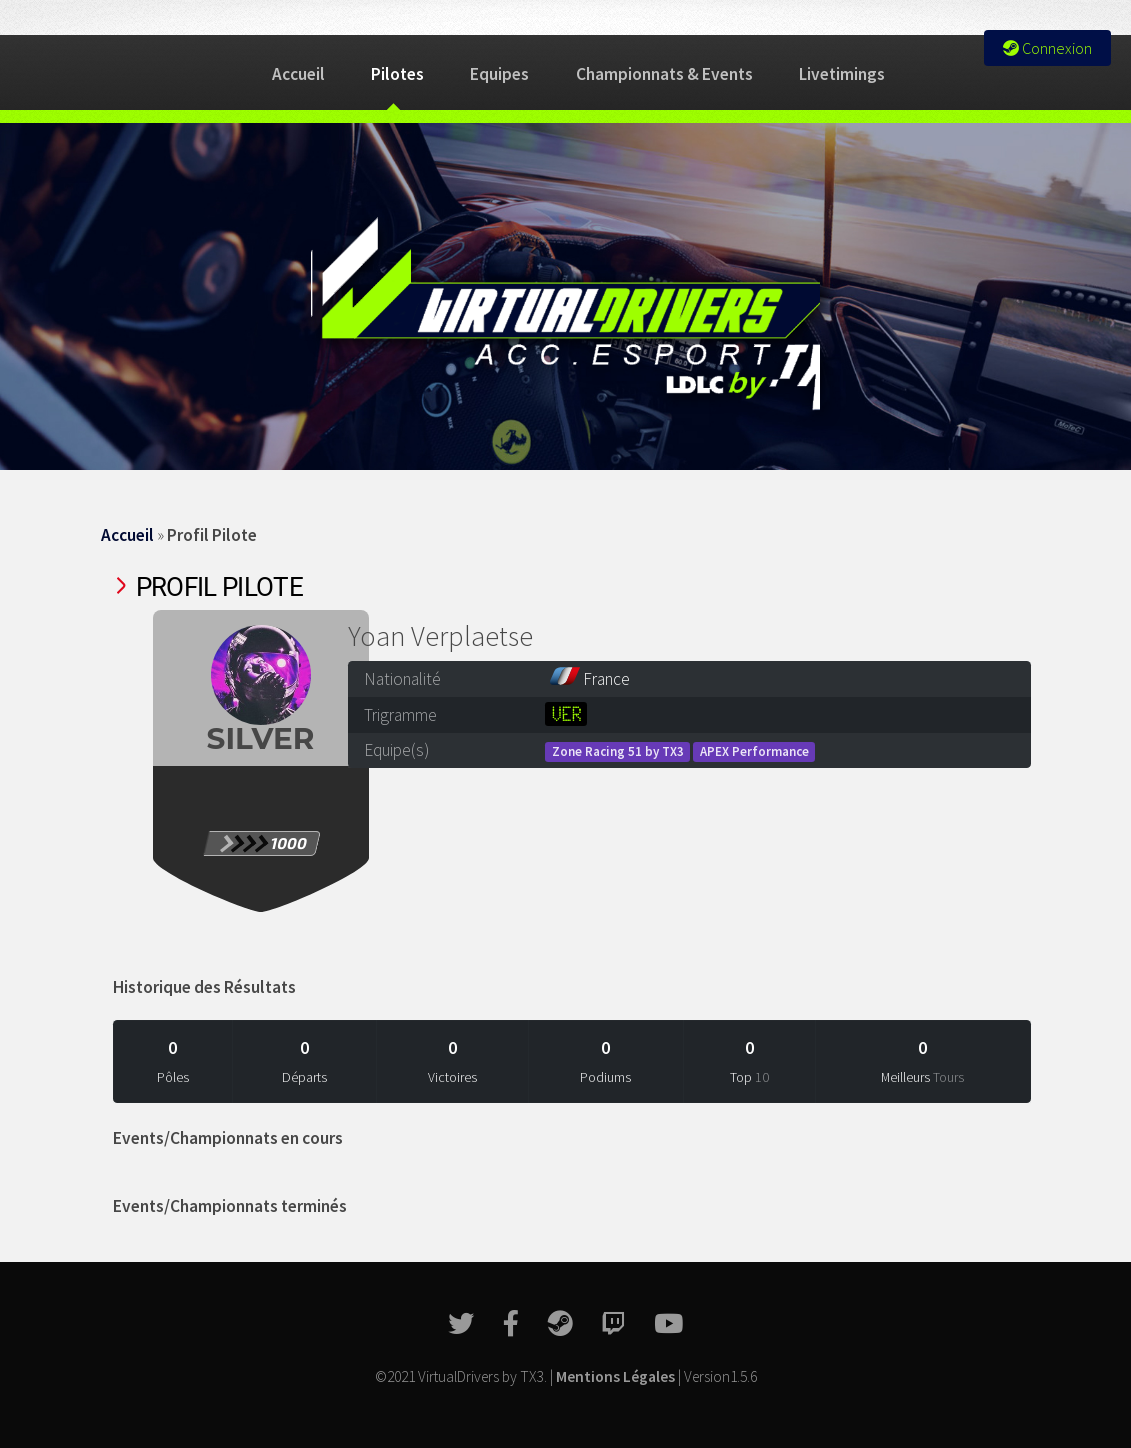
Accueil (298, 74)
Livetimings (842, 74)
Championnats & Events (664, 74)
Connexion (1047, 48)
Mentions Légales (615, 1376)
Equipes (499, 74)
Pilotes (397, 74)
